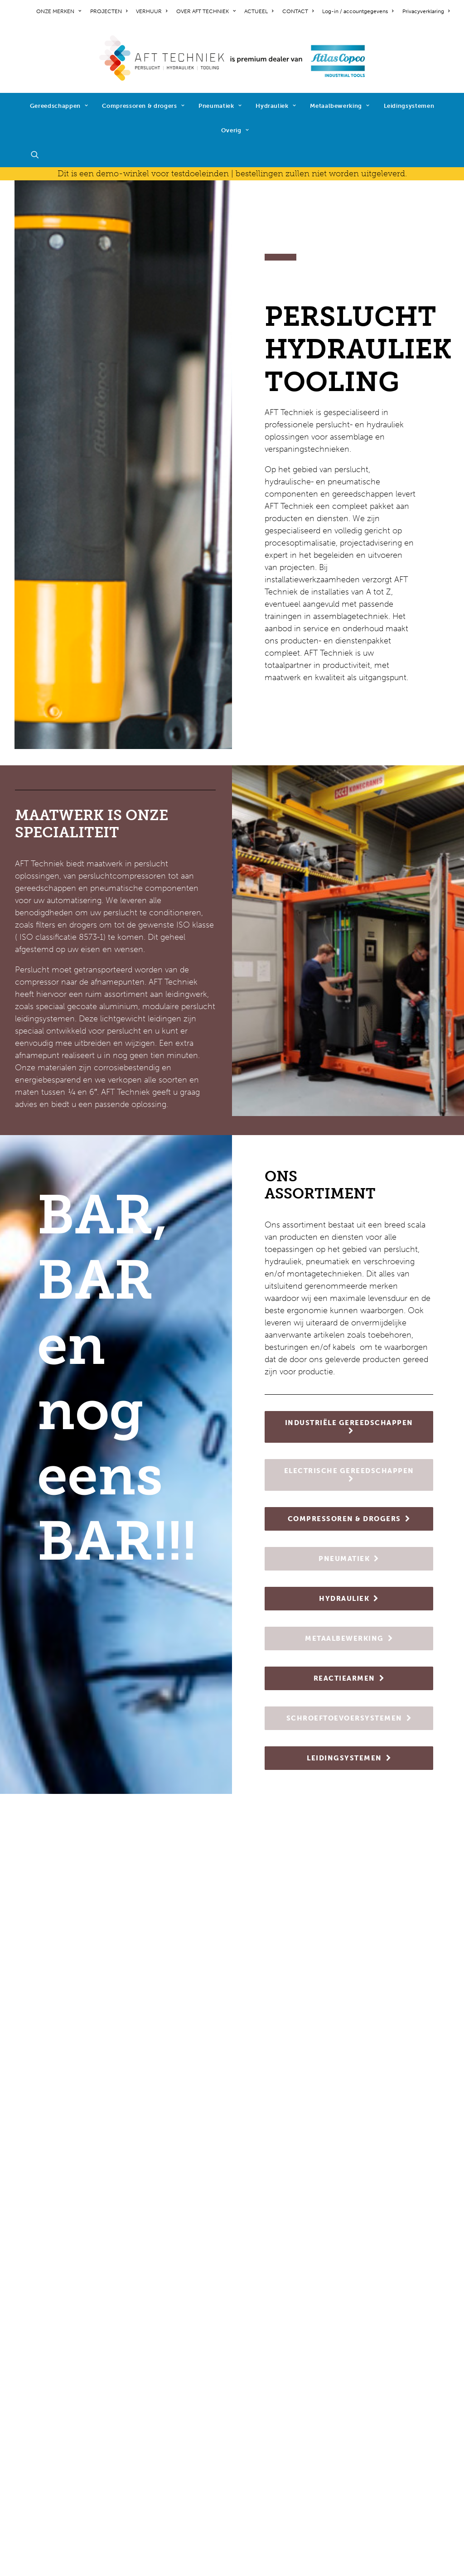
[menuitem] (60, 11)
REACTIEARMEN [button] (349, 1678)
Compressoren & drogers (143, 105)
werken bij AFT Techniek (59, 2368)
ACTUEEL (258, 11)
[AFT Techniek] (232, 58)
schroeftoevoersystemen (173, 2478)
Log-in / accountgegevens (357, 11)
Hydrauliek (276, 105)
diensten (143, 2490)
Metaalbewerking (339, 105)
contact (28, 2404)
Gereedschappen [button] (59, 105)
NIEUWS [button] (231, 2145)
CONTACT (298, 11)
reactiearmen (151, 2465)
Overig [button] (235, 130)
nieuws (27, 2392)
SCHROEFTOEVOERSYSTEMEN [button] (349, 1718)
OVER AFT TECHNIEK (206, 11)
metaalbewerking (158, 2453)
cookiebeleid (38, 2449)
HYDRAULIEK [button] (349, 1599)
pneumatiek (149, 2429)
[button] (39, 154)
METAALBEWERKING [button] (349, 1638)
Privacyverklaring (426, 11)
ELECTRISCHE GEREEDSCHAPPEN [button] (349, 1474)
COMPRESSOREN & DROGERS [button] (349, 1519)
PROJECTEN (108, 11)
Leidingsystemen (409, 105)
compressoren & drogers (173, 2416)
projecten (32, 2380)
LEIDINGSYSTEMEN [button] (349, 1758)
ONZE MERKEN (58, 11)
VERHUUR (151, 11)
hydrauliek (146, 2441)
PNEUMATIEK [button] (349, 1559)
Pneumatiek (220, 105)
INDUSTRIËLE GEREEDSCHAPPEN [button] (349, 1426)
